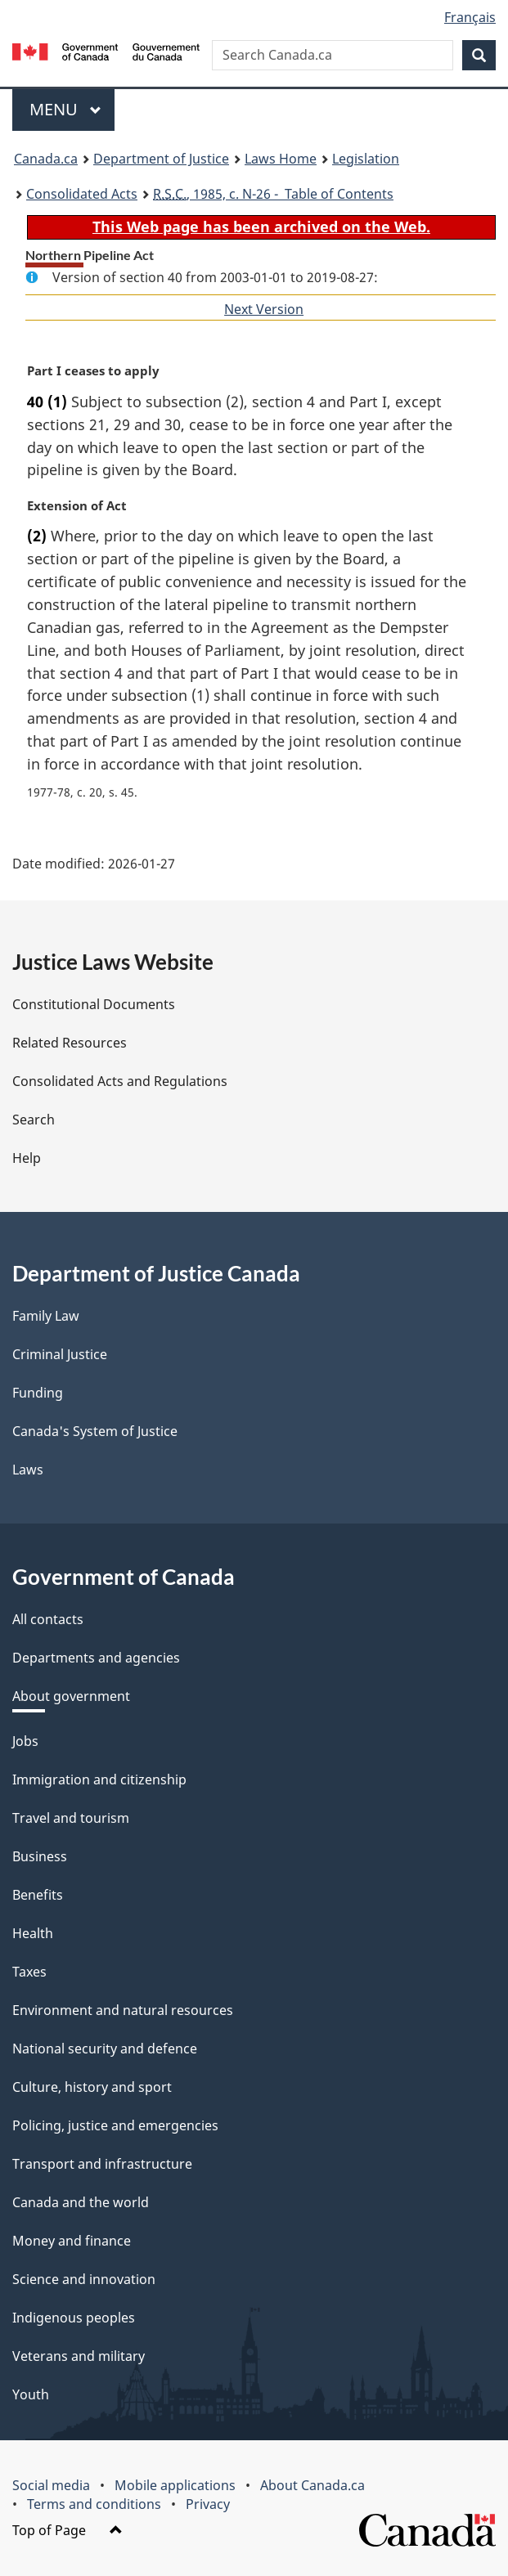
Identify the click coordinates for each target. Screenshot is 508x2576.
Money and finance (71, 2241)
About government (71, 1696)
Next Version (263, 309)
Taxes (29, 1972)
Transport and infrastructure (102, 2164)
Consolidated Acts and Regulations (119, 1081)
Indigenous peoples (73, 2318)
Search (33, 1120)
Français (470, 17)
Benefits (37, 1895)
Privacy (208, 2504)
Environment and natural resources (122, 2010)
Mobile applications (175, 2485)
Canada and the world (80, 2202)
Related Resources (69, 1043)
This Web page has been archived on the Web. (261, 226)
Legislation (365, 159)
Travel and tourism (70, 1818)
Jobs (25, 1741)
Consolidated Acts (81, 194)
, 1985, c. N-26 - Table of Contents (273, 194)
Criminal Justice (59, 1354)
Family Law (45, 1316)
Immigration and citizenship (99, 1779)
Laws (27, 1470)
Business (39, 1856)
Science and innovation (83, 2279)
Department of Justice (161, 159)
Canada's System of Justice (95, 1431)
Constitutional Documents (93, 1004)
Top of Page (67, 2530)
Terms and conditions (94, 2504)
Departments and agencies (96, 1658)
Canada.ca (46, 159)
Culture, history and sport (92, 2087)
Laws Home (281, 159)
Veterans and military (78, 2356)
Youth (30, 2394)
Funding (37, 1393)
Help (26, 1158)
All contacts (47, 1619)
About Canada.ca (312, 2485)
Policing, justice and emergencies (115, 2125)
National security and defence (104, 2049)
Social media (51, 2485)
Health (32, 1933)
